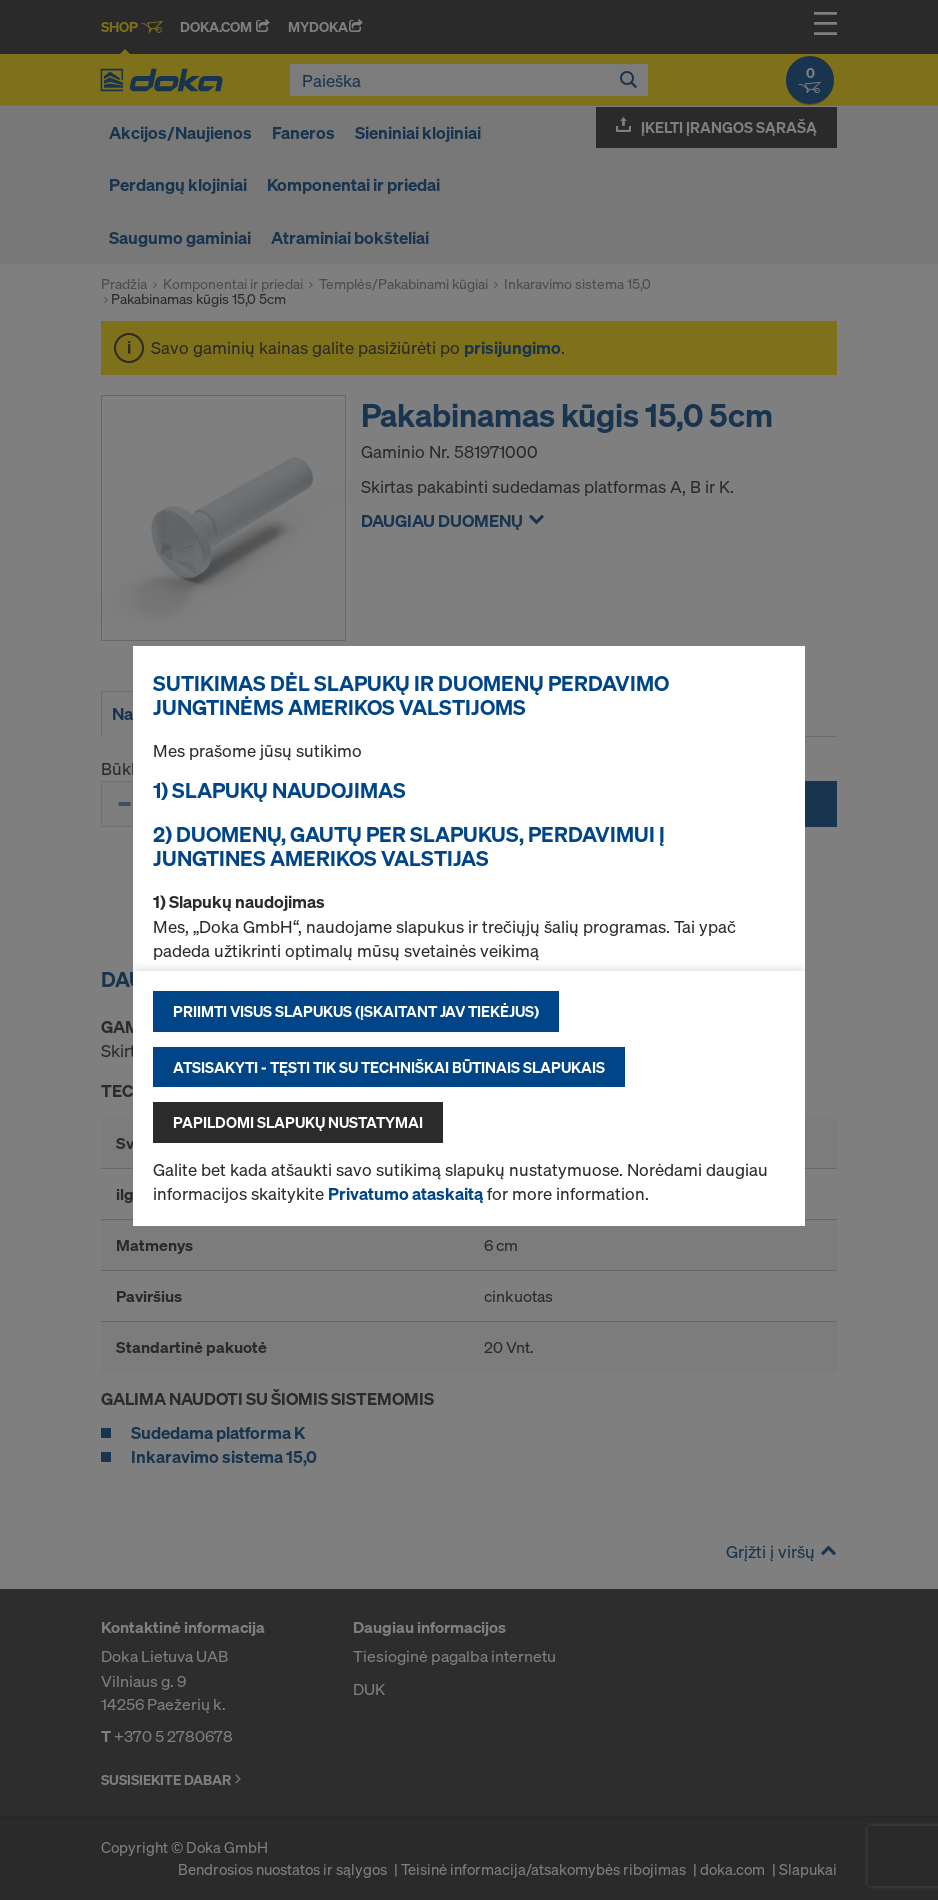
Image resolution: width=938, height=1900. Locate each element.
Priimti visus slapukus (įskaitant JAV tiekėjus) (356, 1011)
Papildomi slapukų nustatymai (298, 1122)
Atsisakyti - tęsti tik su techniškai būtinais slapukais (389, 1067)
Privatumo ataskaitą (405, 1193)
